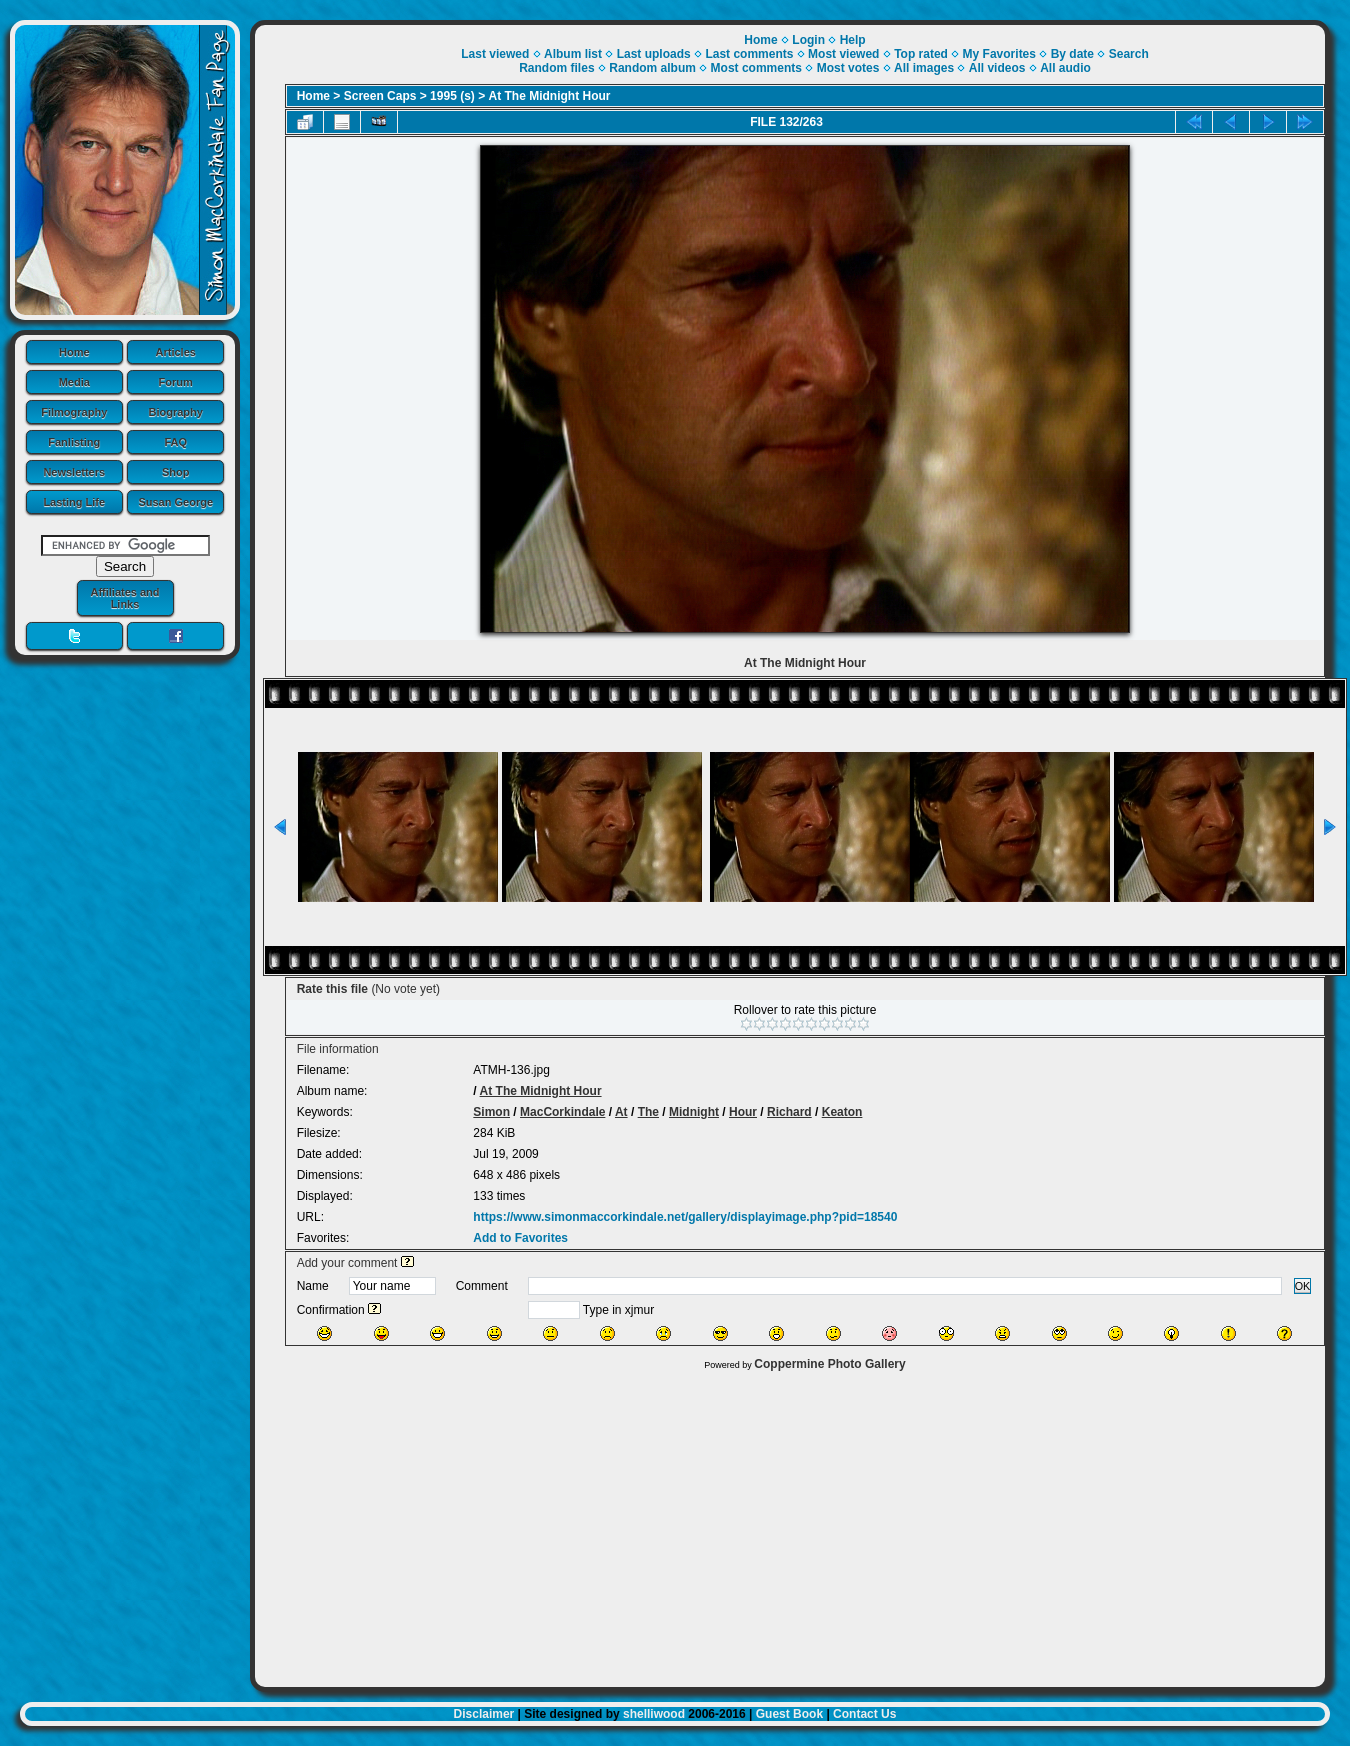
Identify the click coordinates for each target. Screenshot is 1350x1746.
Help (853, 40)
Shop (176, 472)
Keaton (842, 1112)
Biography (176, 412)
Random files (556, 68)
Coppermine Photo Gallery (829, 1364)
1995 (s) (452, 96)
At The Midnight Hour (550, 96)
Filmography (74, 412)
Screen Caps (380, 96)
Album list (573, 54)
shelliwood (654, 1714)
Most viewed (843, 54)
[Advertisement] (790, 1524)
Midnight (694, 1112)
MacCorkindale (562, 1112)
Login (808, 40)
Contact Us (864, 1714)
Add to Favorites (520, 1238)
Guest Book (789, 1714)
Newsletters (74, 472)
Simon (491, 1112)
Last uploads (654, 54)
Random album (652, 68)
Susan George (175, 502)
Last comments (749, 54)
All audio (1065, 68)
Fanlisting (74, 442)
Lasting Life (74, 502)
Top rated (921, 54)
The (648, 1112)
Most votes (848, 68)
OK (1303, 1286)
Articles (176, 352)
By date (1072, 54)
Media (74, 382)
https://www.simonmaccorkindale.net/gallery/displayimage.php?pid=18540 (685, 1217)
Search (1129, 54)
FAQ (175, 442)
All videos (997, 68)
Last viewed (495, 54)
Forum (176, 382)
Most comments (756, 68)
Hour (743, 1112)
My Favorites (999, 54)
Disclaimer (484, 1714)
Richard (789, 1112)
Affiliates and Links (124, 598)
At (621, 1112)
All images (924, 68)
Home (74, 352)
